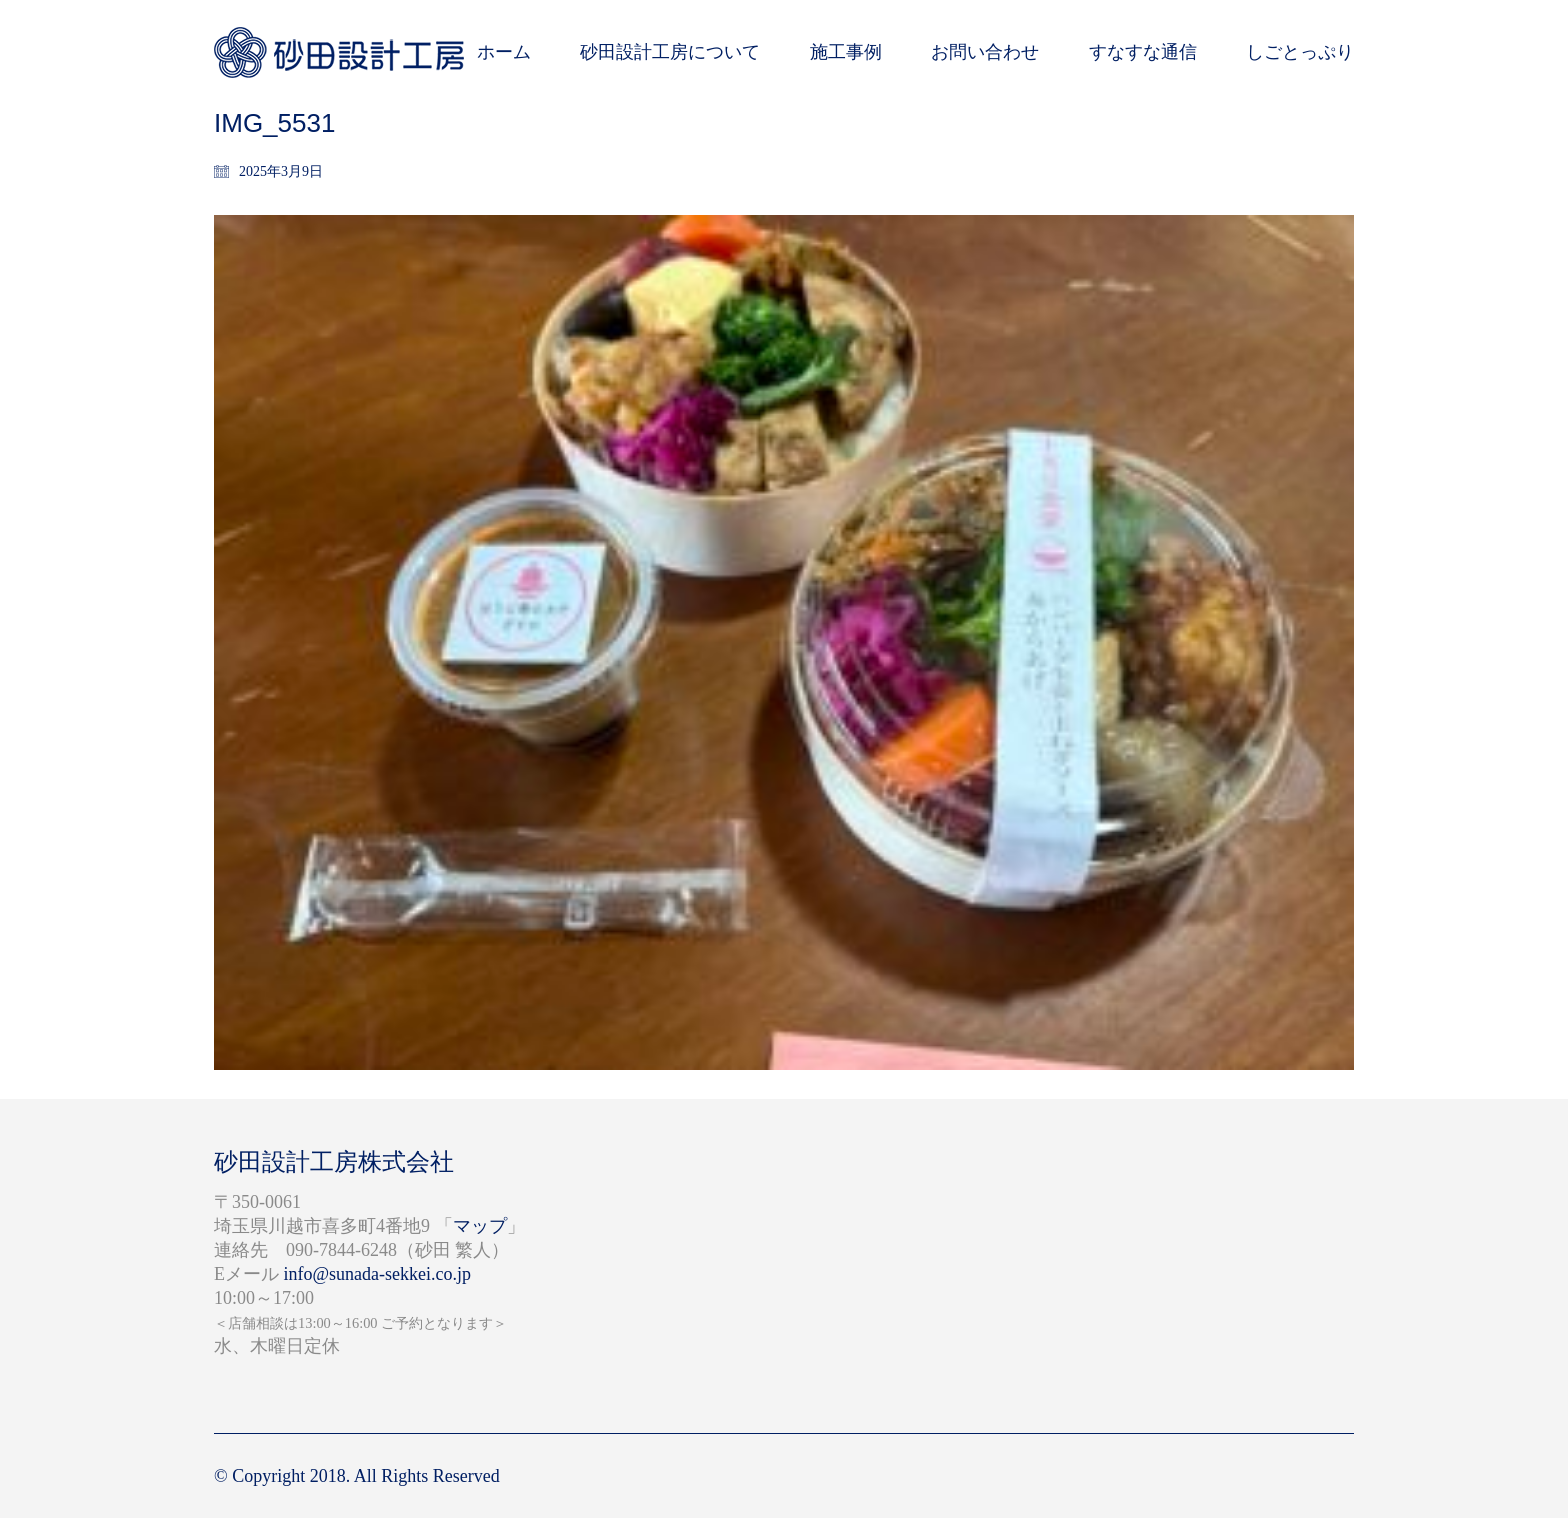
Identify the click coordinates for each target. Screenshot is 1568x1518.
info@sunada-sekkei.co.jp (378, 1274)
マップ (480, 1226)
